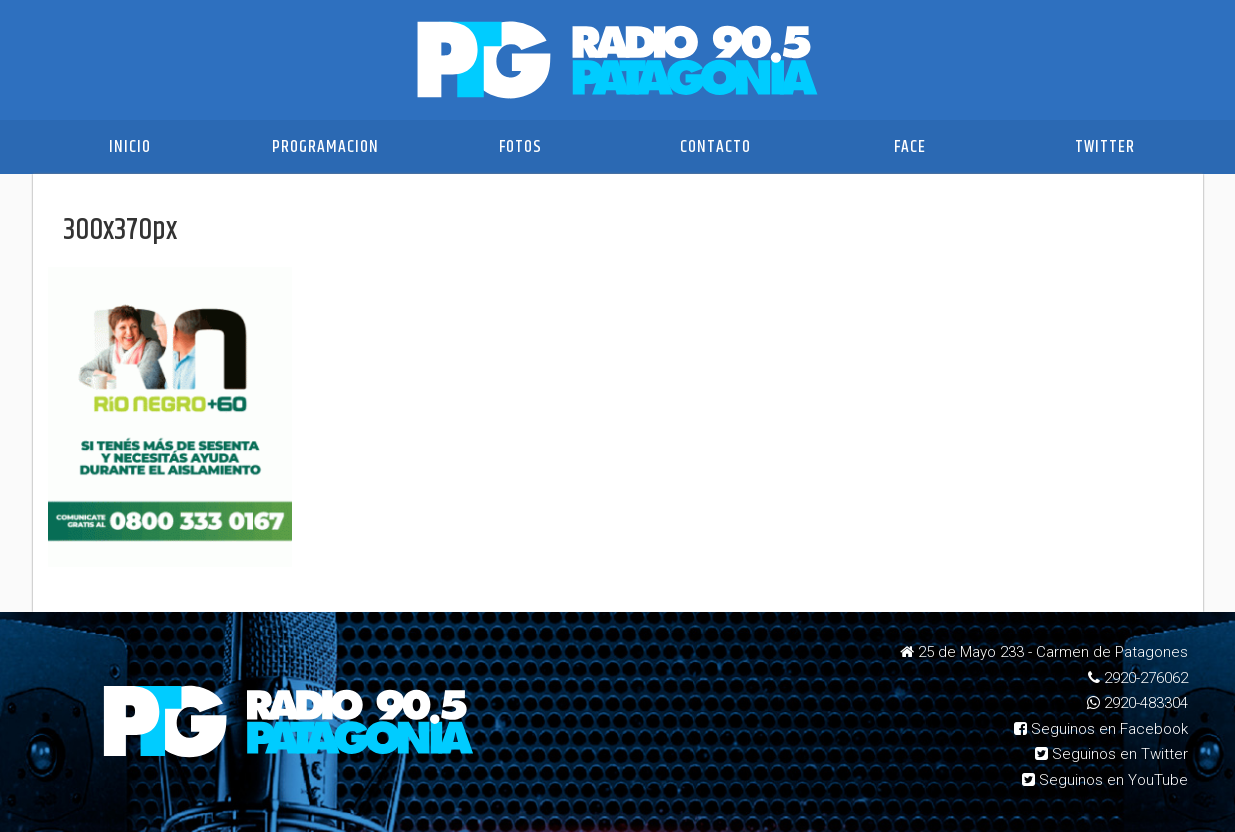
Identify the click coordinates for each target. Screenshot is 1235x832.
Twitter (1105, 147)
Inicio (130, 147)
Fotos (520, 147)
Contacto (715, 147)
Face (910, 147)
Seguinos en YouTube (1105, 780)
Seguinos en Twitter (1111, 754)
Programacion (325, 147)
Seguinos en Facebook (1101, 729)
